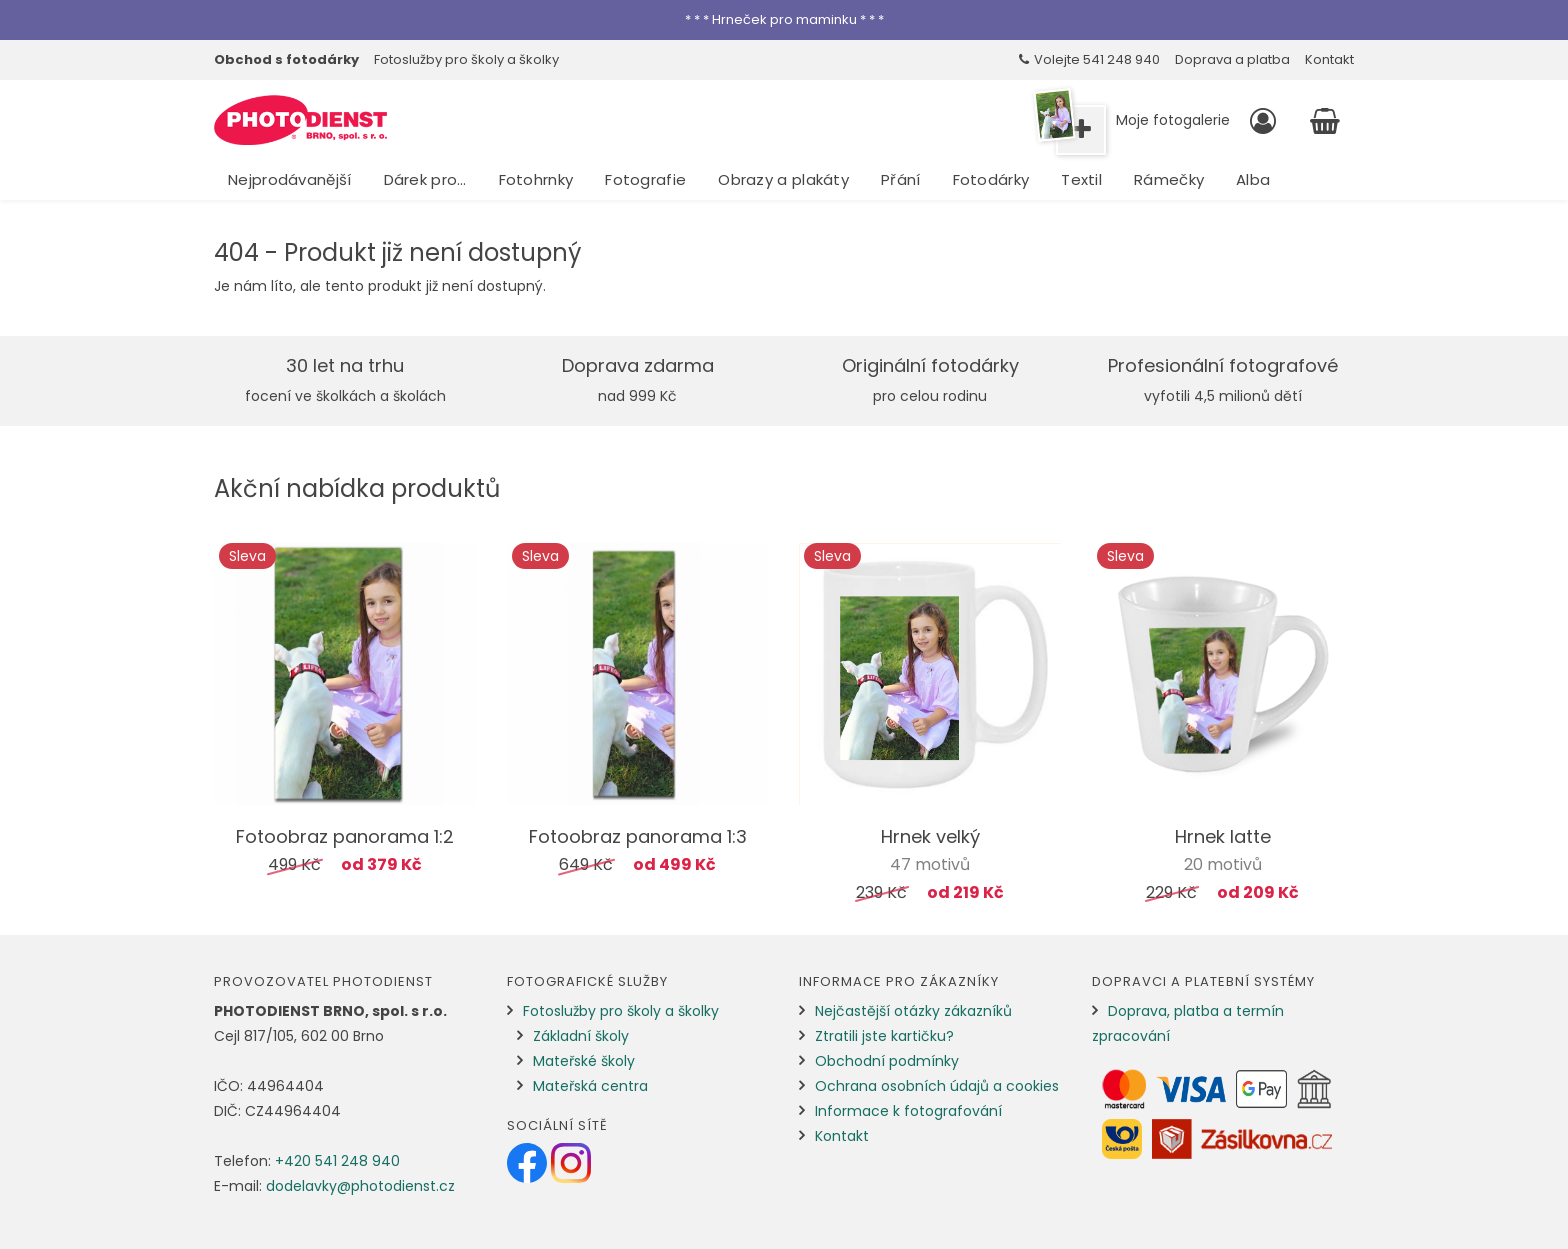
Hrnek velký (930, 836)
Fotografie (645, 179)
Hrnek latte (1223, 836)
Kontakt (1329, 59)
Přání (901, 179)
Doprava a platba (1232, 59)
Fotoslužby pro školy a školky (466, 59)
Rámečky (1169, 179)
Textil (1081, 179)
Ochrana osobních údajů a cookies (937, 1086)
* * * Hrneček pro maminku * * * (784, 19)
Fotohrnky (536, 179)
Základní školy (581, 1036)
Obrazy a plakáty (783, 179)
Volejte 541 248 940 (1089, 59)
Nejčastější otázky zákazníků (913, 1011)
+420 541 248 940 (337, 1161)
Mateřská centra (590, 1086)
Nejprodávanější (290, 179)
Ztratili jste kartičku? (884, 1036)
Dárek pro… (425, 179)
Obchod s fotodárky (286, 59)
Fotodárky (991, 179)
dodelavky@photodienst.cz (360, 1186)
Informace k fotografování (908, 1111)
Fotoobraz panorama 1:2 (345, 836)
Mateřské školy (584, 1061)
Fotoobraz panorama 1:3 (638, 836)
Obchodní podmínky (887, 1061)
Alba (1253, 179)
